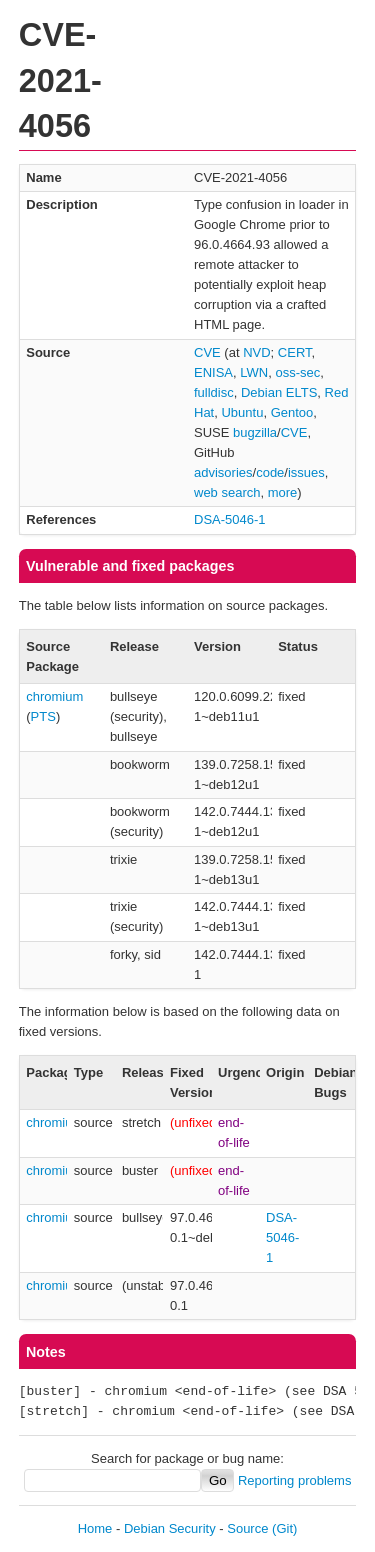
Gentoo (292, 412)
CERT (295, 352)
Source (247, 1528)
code (270, 472)
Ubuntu (242, 412)
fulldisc (214, 392)
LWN (254, 372)
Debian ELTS (279, 392)
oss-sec (297, 372)
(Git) (284, 1528)
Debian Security (170, 1528)
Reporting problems (294, 1480)
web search (227, 492)
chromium (54, 696)
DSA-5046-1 (230, 519)
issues (306, 472)
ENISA (213, 372)
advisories (223, 472)
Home (95, 1528)
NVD (256, 352)
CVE (207, 352)
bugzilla (255, 432)
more (283, 492)
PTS (43, 716)
